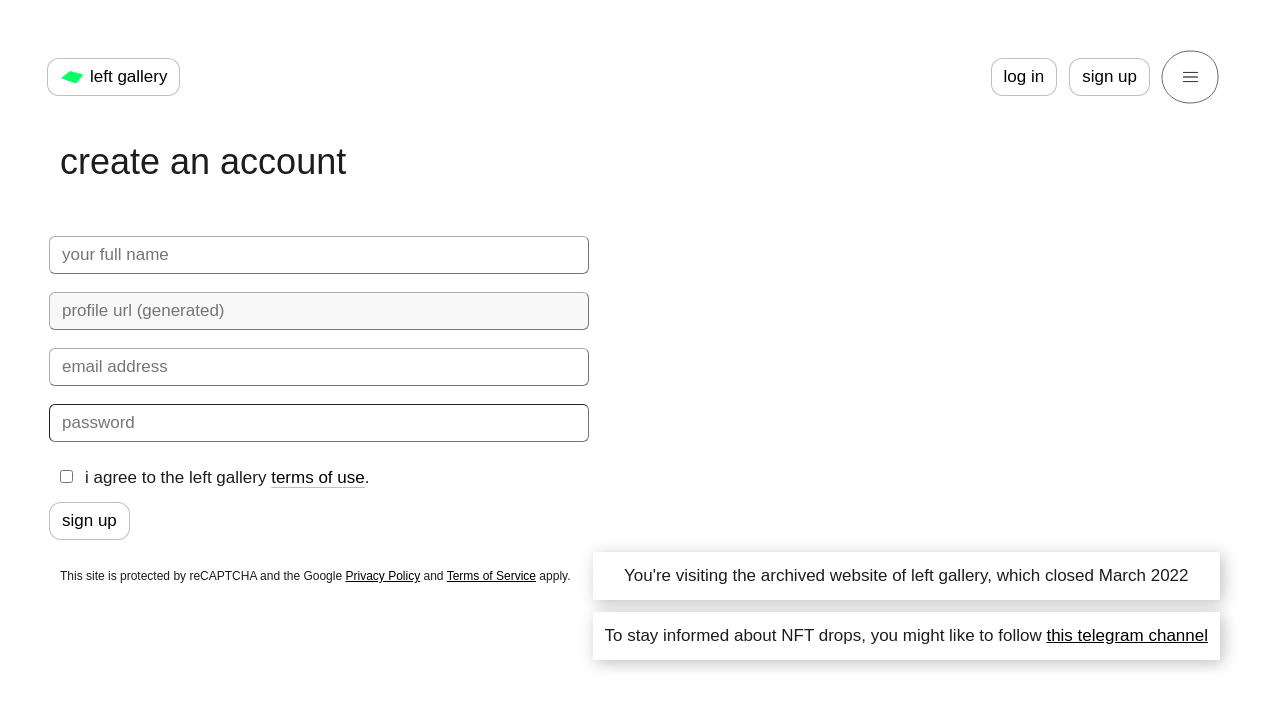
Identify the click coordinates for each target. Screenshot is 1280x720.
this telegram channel (1127, 635)
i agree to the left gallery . (214, 478)
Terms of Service (491, 576)
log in (1024, 76)
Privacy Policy (382, 576)
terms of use (318, 477)
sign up (1109, 76)
